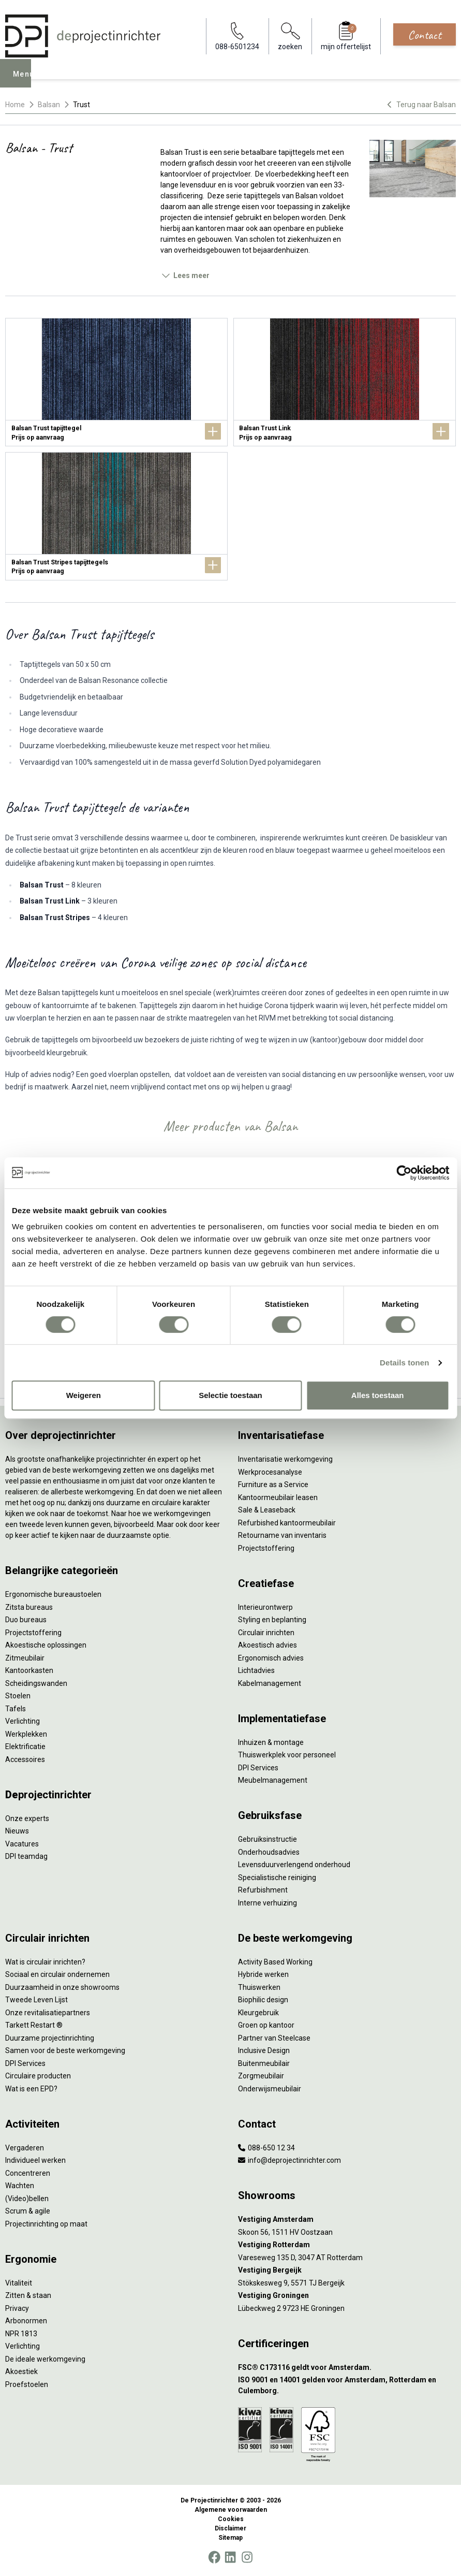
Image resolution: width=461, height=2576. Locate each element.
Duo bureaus (26, 1620)
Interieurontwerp (265, 1607)
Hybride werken (263, 1974)
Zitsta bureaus (29, 1607)
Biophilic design (263, 2000)
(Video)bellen (27, 2198)
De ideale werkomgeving (45, 2359)
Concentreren (27, 2173)
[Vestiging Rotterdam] (347, 2244)
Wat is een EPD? (31, 2089)
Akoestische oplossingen (45, 1645)
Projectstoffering (33, 1632)
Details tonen (404, 1362)
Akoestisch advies (267, 1645)
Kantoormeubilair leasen (278, 1497)
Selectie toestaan (230, 1395)
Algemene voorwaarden (231, 2509)
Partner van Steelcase (274, 2038)
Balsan (49, 104)
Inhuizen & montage (271, 1742)
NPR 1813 (21, 2334)
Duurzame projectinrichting (49, 2038)
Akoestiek (21, 2371)
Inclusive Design (264, 2050)
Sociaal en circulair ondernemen (57, 1974)
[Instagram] (247, 2557)
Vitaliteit (18, 2283)
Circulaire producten (38, 2076)
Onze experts (27, 1818)
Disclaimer (230, 2528)
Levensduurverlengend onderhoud (294, 1864)
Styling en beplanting (272, 1620)
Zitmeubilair (24, 1658)
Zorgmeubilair (261, 2076)
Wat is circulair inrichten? (45, 1962)
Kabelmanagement (269, 1683)
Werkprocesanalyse (270, 1472)
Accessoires (25, 1759)
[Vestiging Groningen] (347, 2295)
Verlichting (22, 1721)
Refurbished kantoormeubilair (287, 1523)
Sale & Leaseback (266, 1510)
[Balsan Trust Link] (344, 382)
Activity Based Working (275, 1962)
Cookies (231, 2519)
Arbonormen (26, 2321)
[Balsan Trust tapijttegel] (116, 382)
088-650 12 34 (266, 2148)
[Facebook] (214, 2557)
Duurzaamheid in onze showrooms (62, 1987)
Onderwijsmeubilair (269, 2089)
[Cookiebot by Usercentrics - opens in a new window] (404, 1173)
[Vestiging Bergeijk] (347, 2270)
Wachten (19, 2185)
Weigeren (83, 1395)
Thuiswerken (259, 1987)
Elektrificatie (25, 1746)
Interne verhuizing (267, 1903)
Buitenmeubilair (264, 2063)
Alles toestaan (377, 1395)
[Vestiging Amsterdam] (347, 2219)
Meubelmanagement (272, 1780)
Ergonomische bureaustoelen (53, 1594)
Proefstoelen (26, 2384)
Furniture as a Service (273, 1484)
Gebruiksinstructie (267, 1839)
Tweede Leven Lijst (36, 2000)
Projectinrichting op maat (46, 2224)
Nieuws (17, 1831)
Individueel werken (35, 2160)
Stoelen (18, 1696)
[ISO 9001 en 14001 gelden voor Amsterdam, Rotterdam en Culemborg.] (347, 2385)
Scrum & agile (27, 2211)
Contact (424, 34)
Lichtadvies (256, 1670)
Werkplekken (26, 1734)
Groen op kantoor (266, 2025)
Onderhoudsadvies (269, 1852)
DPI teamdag (26, 1856)
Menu (26, 81)
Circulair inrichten (266, 1632)
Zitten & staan (28, 2295)
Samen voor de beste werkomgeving (65, 2050)
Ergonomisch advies (271, 1658)
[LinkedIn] (230, 2557)
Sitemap (230, 2537)
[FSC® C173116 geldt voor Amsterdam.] (347, 2367)
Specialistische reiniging (277, 1877)
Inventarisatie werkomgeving (285, 1459)
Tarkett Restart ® (34, 2025)
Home (15, 104)
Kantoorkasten (29, 1670)
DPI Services (258, 1768)
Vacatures (22, 1844)
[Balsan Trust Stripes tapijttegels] (116, 516)
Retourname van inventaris (282, 1535)
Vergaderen (24, 2148)
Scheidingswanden (36, 1683)
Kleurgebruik (258, 2013)
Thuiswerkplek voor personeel (287, 1755)
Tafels (15, 1709)
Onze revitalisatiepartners (47, 2013)
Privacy (17, 2308)
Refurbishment (263, 1890)
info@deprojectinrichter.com (289, 2160)
